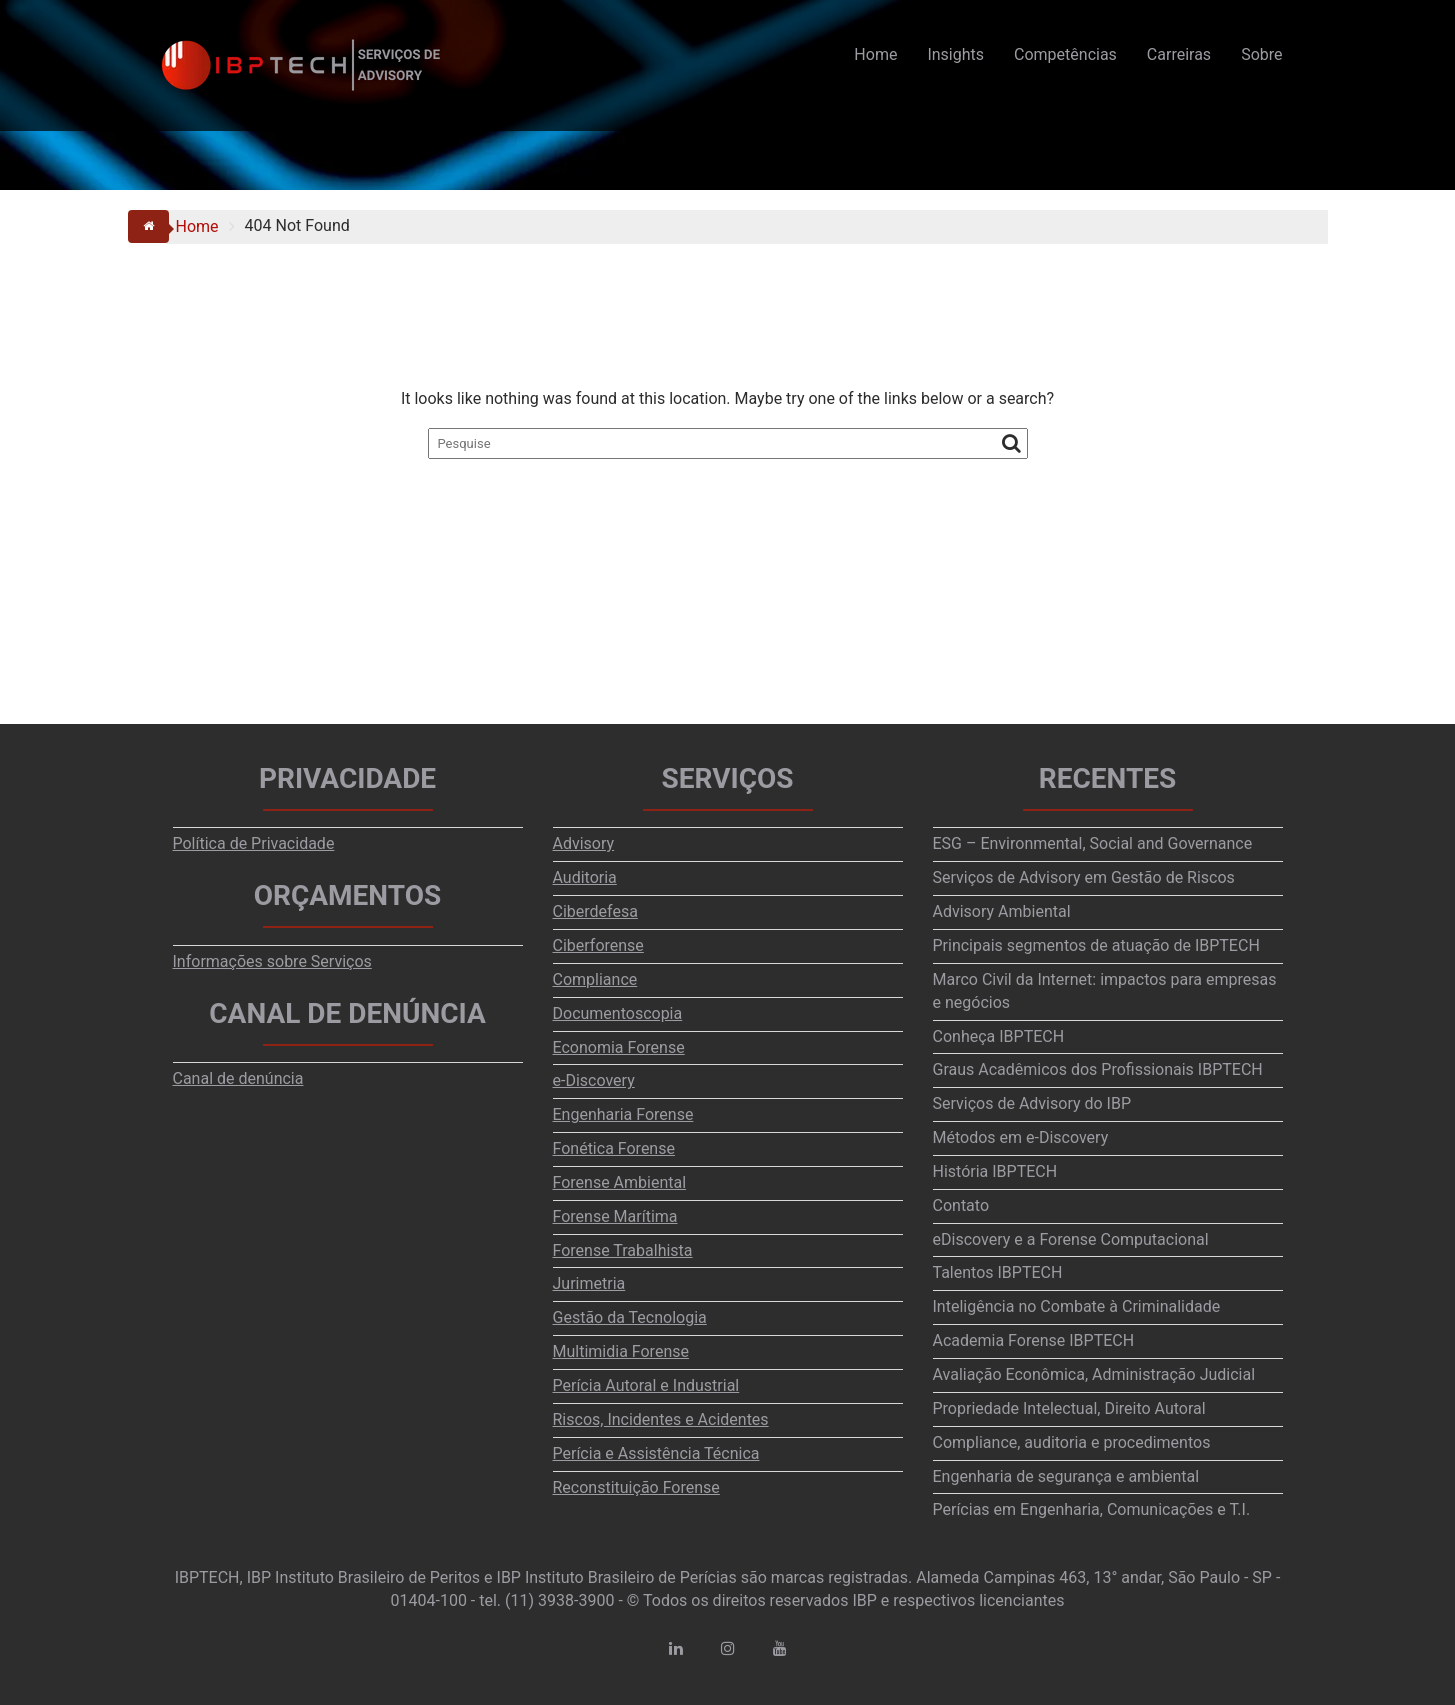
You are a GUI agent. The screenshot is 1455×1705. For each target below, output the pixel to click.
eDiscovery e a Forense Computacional (1071, 1239)
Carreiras (1179, 54)
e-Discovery (594, 1080)
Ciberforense (598, 945)
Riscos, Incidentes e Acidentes (661, 1419)
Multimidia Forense (621, 1351)
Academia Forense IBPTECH (1034, 1340)
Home (875, 54)
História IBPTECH (995, 1171)
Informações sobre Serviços (272, 961)
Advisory (584, 843)
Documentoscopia (618, 1013)
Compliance (595, 979)
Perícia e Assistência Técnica (656, 1453)
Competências (1065, 54)
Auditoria (585, 877)
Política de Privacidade (254, 843)
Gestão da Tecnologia (630, 1317)
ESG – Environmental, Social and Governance (1093, 843)
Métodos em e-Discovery (1021, 1137)
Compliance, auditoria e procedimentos (1072, 1442)
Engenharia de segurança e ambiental (1066, 1476)
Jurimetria (589, 1283)
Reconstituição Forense (636, 1487)
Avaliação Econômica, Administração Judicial (1094, 1374)
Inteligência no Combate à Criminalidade (1077, 1306)
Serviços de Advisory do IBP (1032, 1103)
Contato (961, 1205)
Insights (955, 54)
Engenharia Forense (623, 1114)
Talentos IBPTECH (998, 1272)
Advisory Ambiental (1002, 911)
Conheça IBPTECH (999, 1036)
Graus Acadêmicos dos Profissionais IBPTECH (1098, 1069)
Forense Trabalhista (623, 1250)
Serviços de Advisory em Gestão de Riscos (1084, 877)
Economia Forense (619, 1047)
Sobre (1261, 54)
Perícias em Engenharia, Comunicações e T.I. (1092, 1509)
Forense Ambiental (620, 1182)
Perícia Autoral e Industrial (646, 1385)
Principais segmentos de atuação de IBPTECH (1096, 945)
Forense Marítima (615, 1216)
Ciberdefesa (595, 911)
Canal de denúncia (238, 1078)
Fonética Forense (614, 1148)
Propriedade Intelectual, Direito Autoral (1069, 1408)
